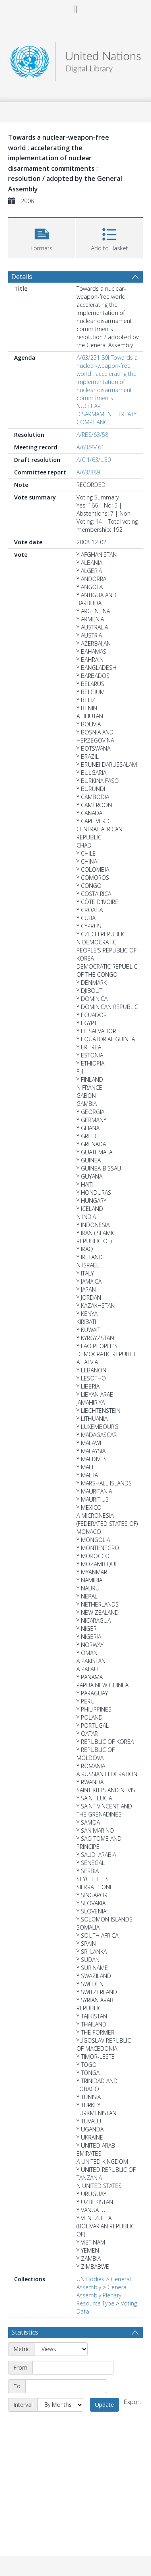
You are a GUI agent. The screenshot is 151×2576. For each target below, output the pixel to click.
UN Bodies (90, 2279)
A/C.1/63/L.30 (94, 460)
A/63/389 (88, 472)
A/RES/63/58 (92, 434)
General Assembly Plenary (102, 2291)
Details (21, 276)
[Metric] (61, 2349)
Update (104, 2404)
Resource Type (95, 2303)
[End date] (66, 2386)
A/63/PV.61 (90, 447)
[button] (41, 237)
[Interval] (60, 2405)
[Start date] (73, 2368)
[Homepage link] (76, 59)
